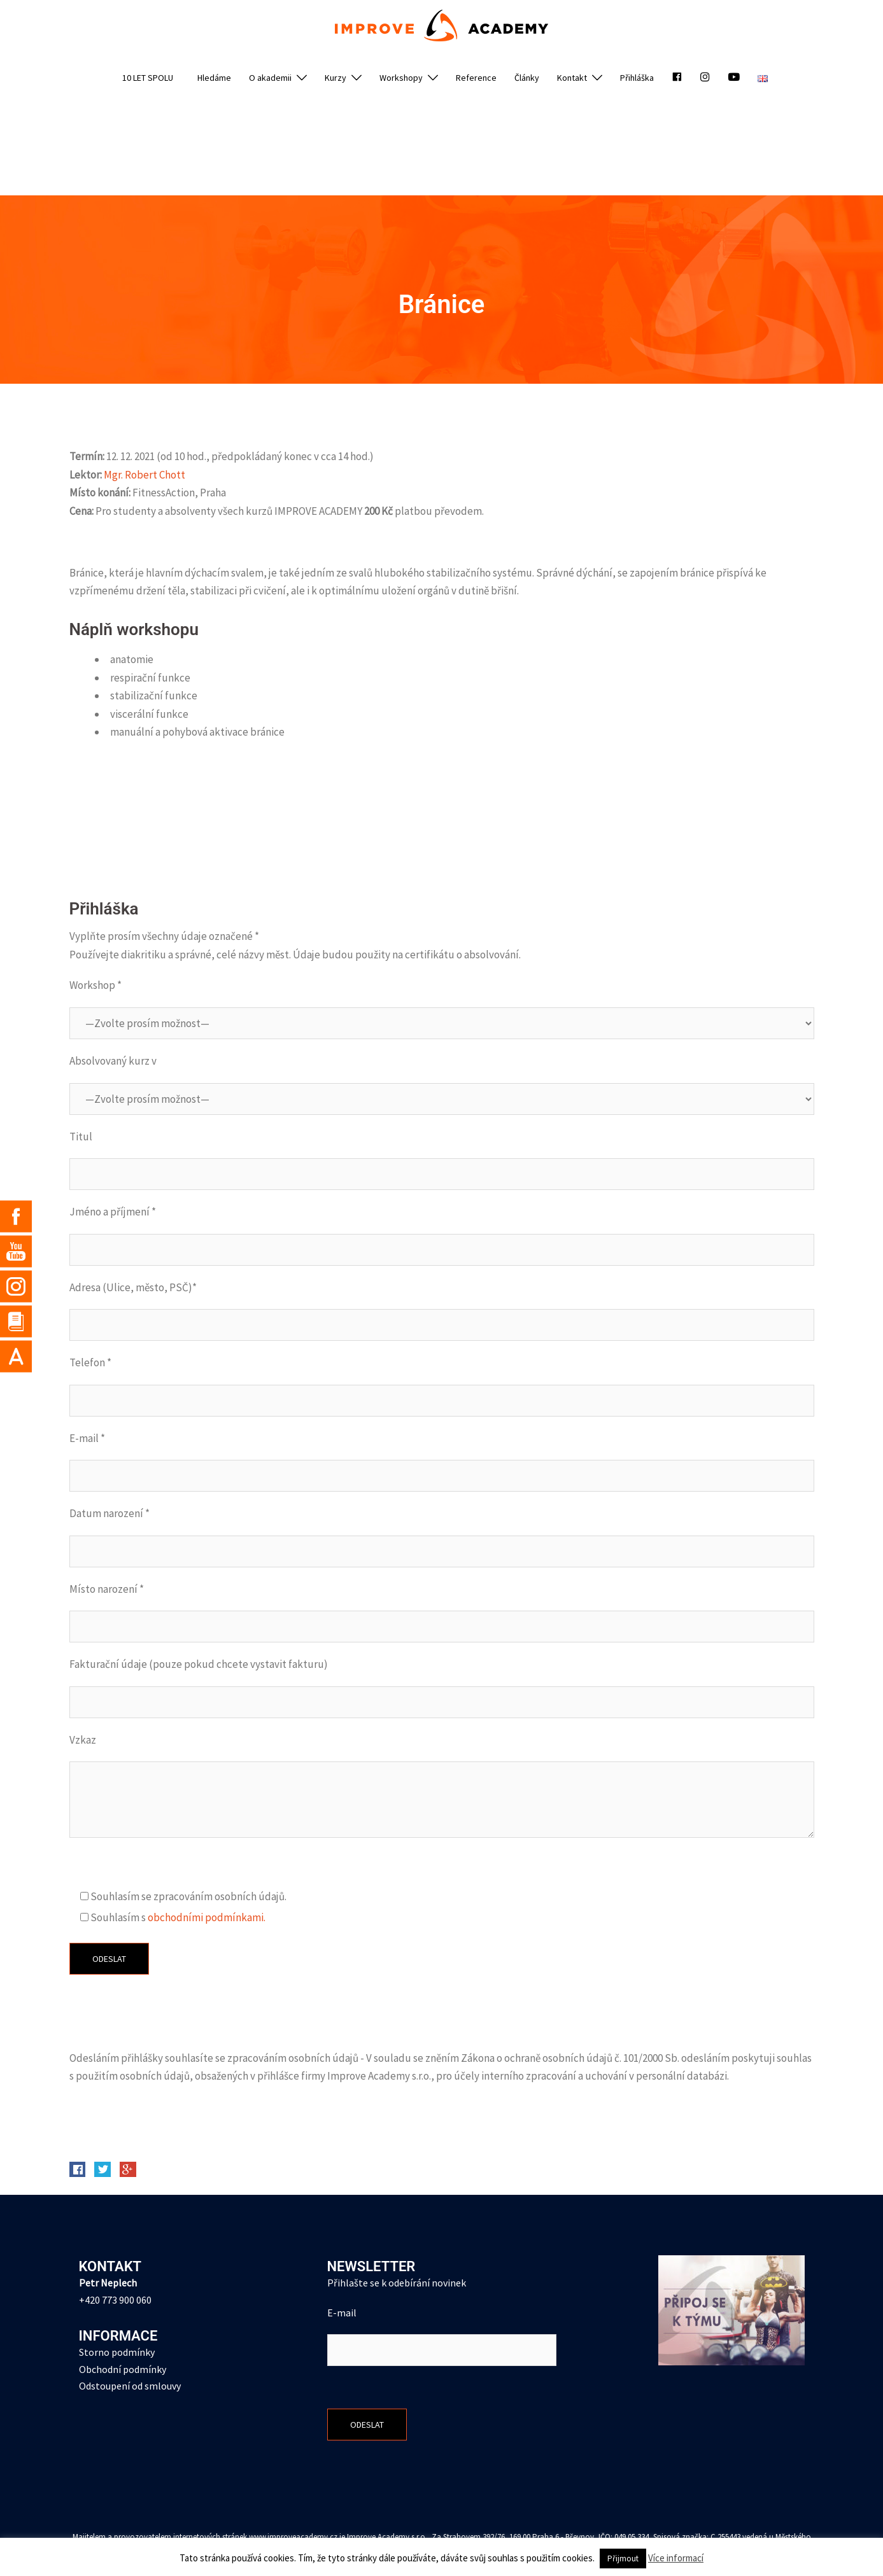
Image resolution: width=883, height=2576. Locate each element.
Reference (476, 77)
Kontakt (572, 77)
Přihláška (637, 77)
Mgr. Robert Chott (144, 475)
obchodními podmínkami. (206, 1917)
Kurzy (335, 77)
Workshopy (401, 77)
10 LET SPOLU (147, 77)
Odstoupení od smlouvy (130, 2385)
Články (526, 77)
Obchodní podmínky (122, 2369)
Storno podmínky (117, 2352)
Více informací (675, 2558)
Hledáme (214, 77)
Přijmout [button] (623, 2558)
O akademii (270, 77)
